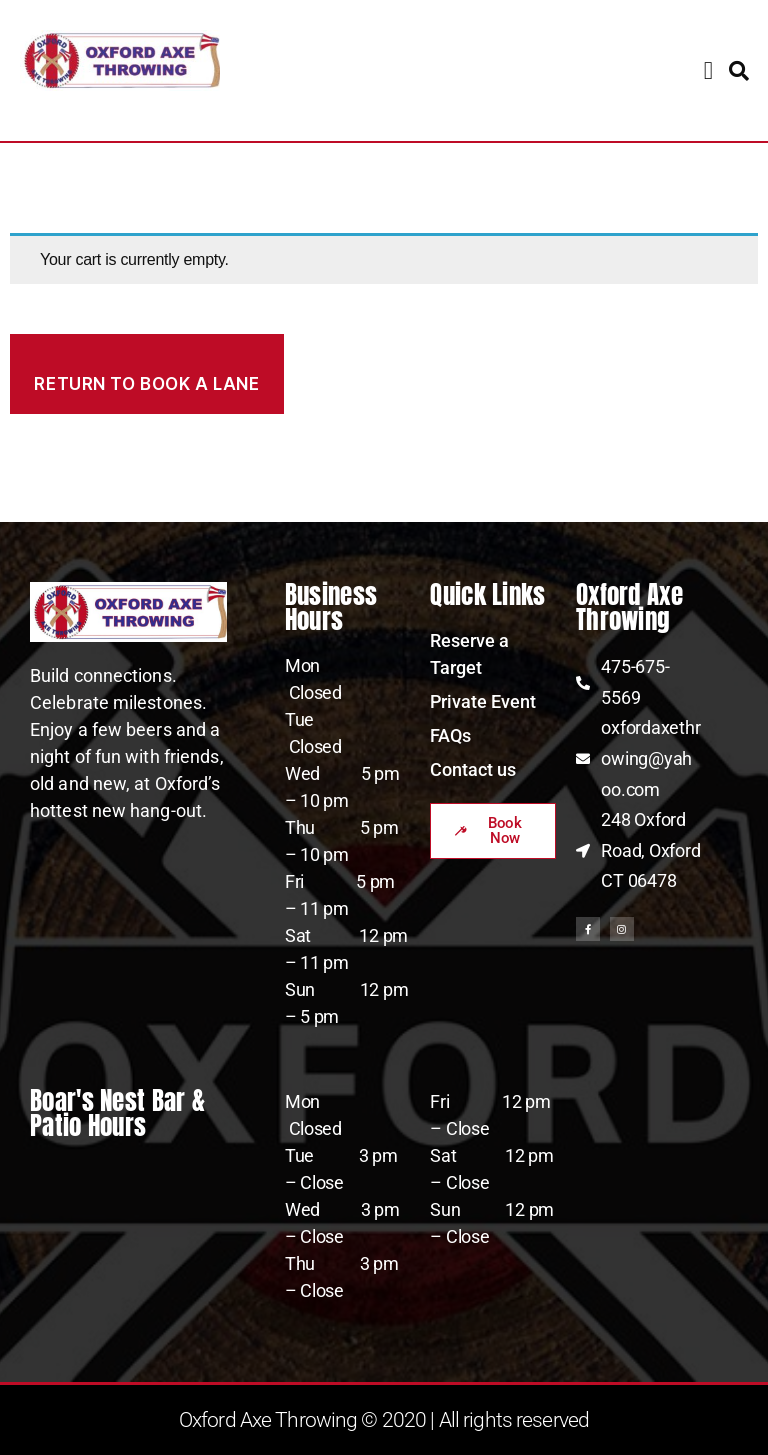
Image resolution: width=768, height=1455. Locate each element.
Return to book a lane (146, 384)
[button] (708, 71)
